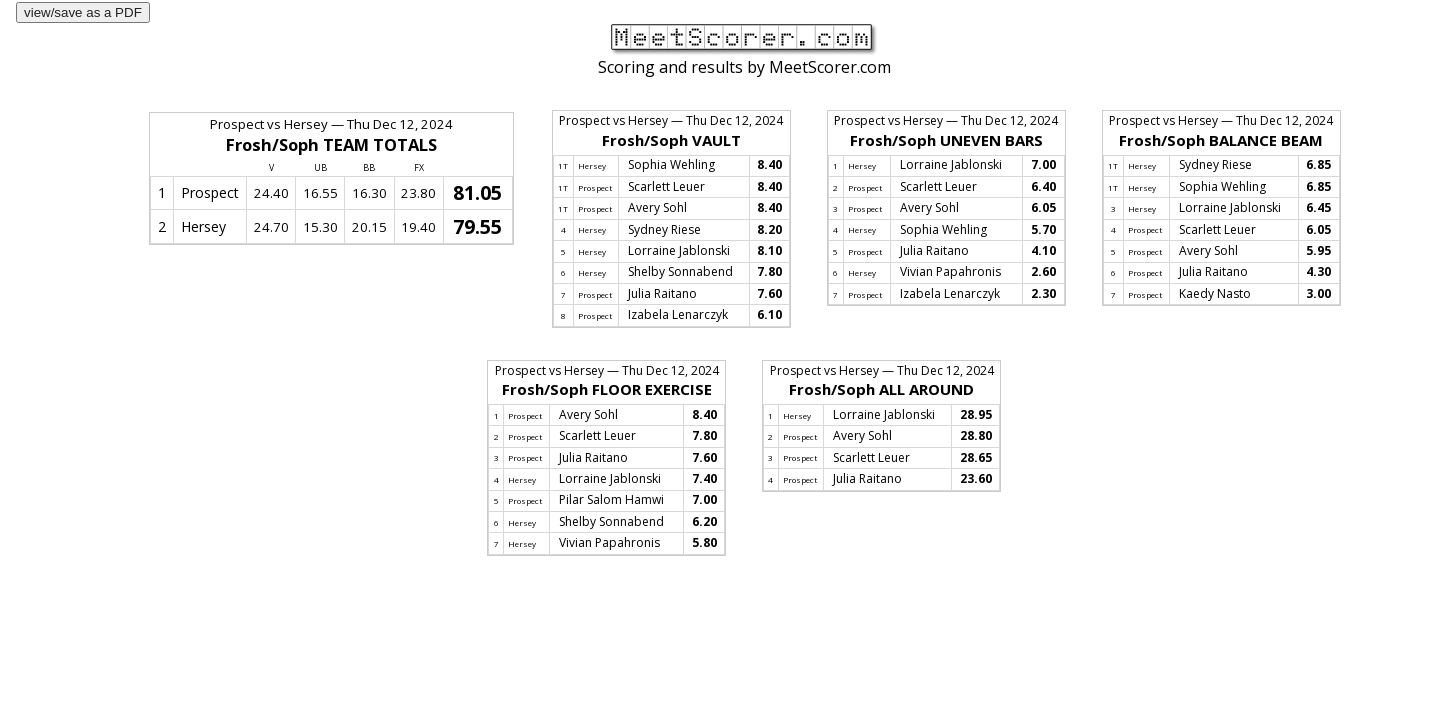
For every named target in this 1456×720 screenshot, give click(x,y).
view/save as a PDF (83, 12)
